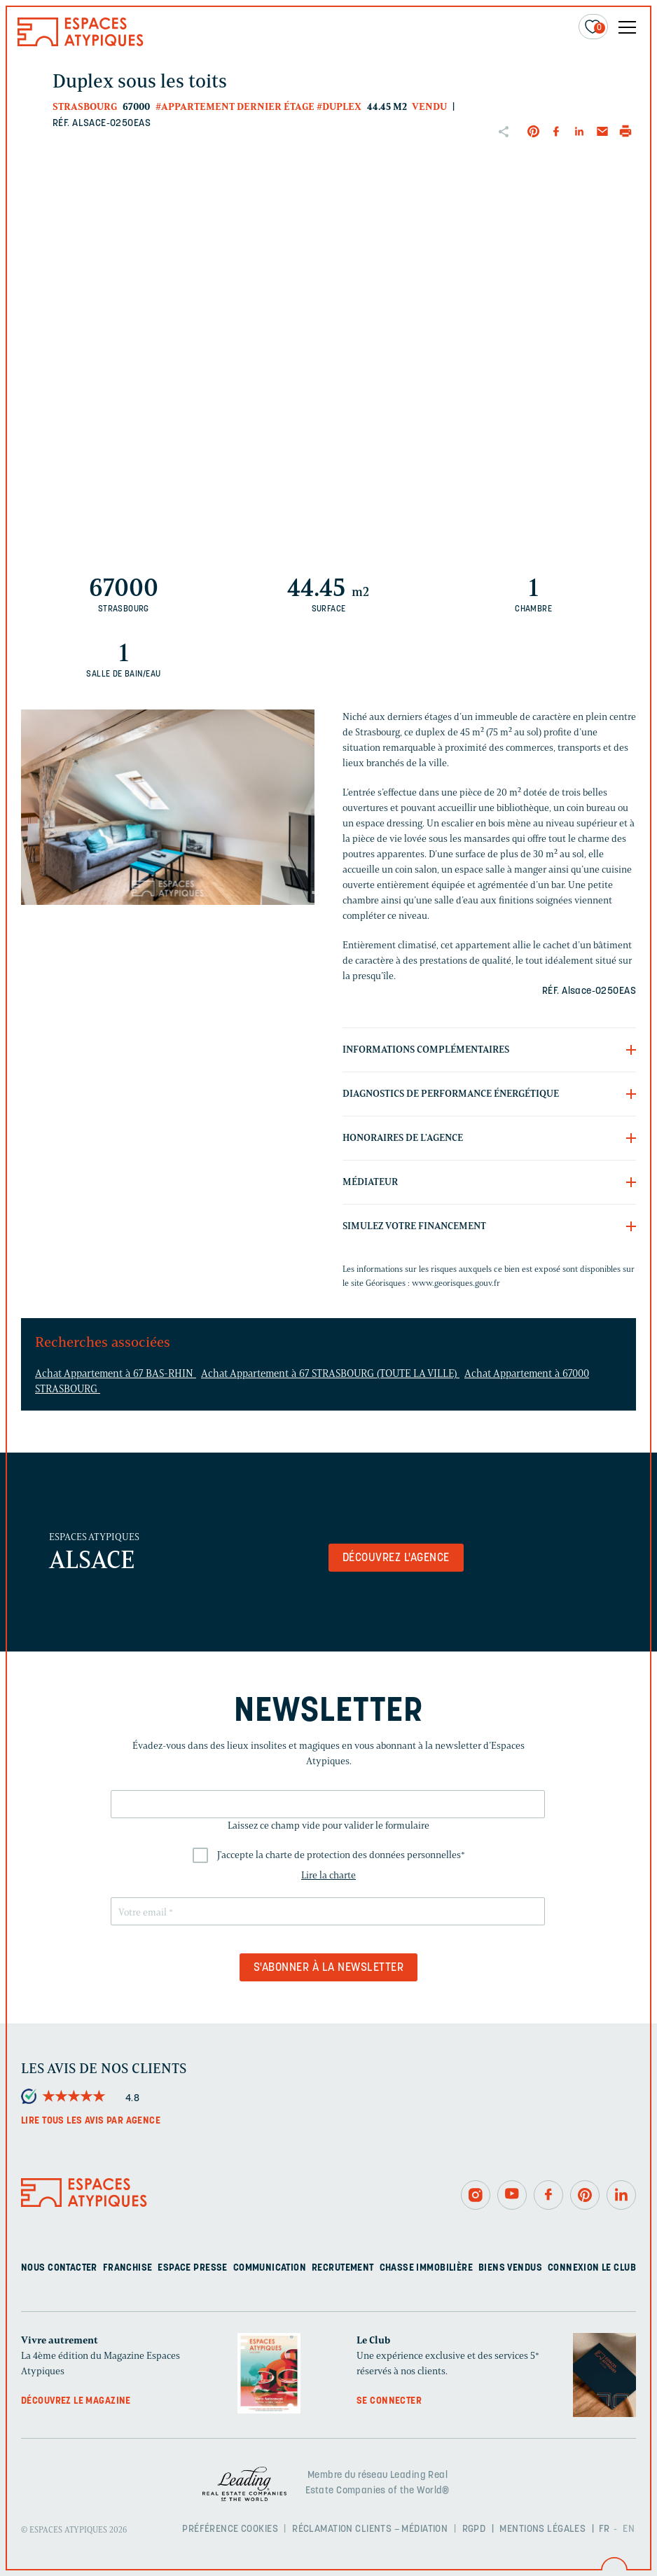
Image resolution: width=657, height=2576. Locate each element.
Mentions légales (542, 2529)
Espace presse (192, 2268)
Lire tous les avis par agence (90, 2121)
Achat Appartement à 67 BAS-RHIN (115, 1373)
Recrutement (343, 2268)
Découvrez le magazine (76, 2401)
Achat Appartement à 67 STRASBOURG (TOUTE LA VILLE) (330, 1373)
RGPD (474, 2529)
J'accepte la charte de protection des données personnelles (341, 1855)
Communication (269, 2268)
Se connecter (389, 2401)
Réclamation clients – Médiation (370, 2529)
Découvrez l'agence (396, 1558)
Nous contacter (59, 2268)
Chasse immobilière (426, 2268)
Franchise (128, 2268)
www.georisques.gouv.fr (456, 1282)
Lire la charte (328, 1875)
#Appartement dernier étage (234, 107)
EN (629, 2529)
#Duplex (339, 107)
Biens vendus (510, 2268)
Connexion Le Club (592, 2268)
